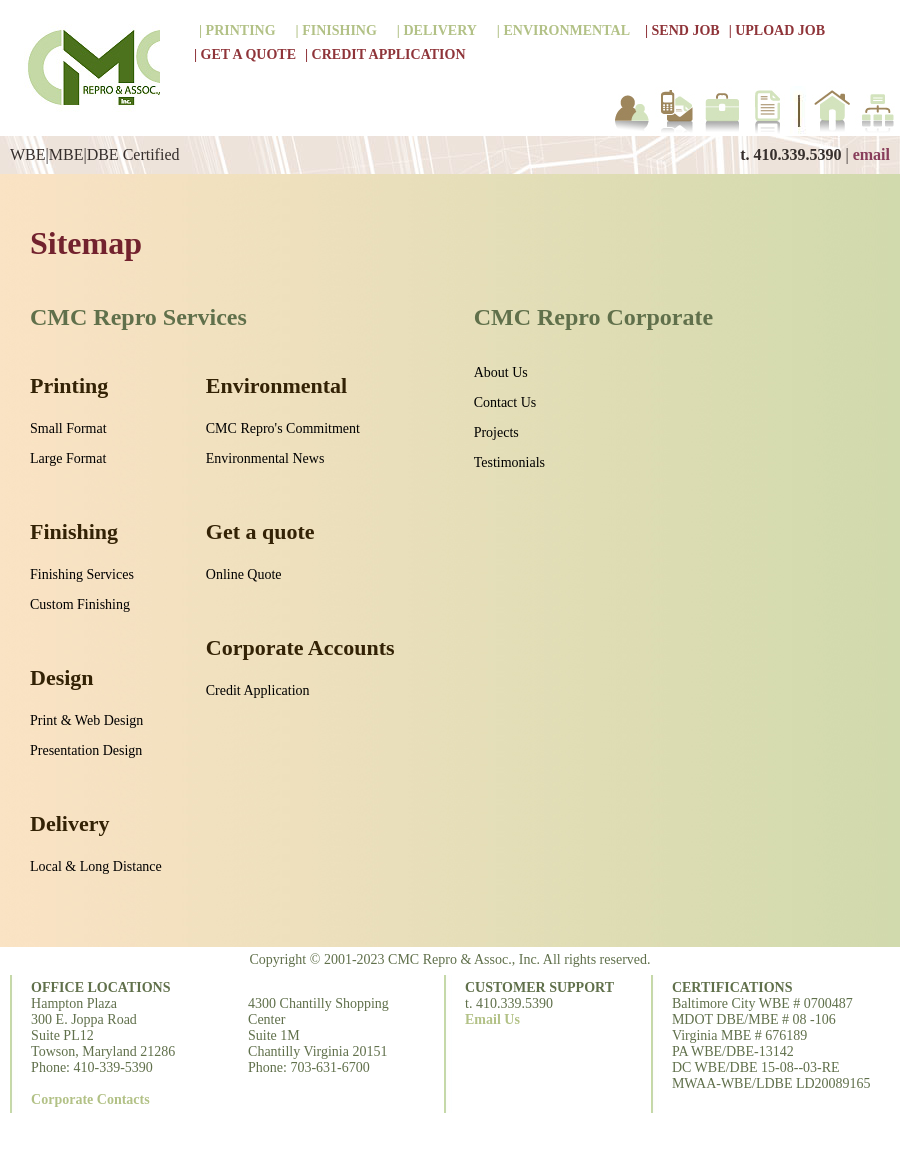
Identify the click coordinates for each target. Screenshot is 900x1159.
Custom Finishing (80, 604)
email (871, 154)
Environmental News (265, 458)
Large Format (68, 458)
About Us (501, 372)
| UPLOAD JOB (777, 30)
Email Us (492, 1019)
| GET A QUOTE (245, 54)
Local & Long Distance (96, 866)
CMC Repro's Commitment (283, 428)
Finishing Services (82, 574)
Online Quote (244, 574)
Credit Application (258, 690)
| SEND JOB (682, 30)
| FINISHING (336, 30)
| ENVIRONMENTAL (563, 30)
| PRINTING (237, 30)
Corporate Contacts (90, 1099)
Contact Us (505, 402)
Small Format (68, 428)
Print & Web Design (86, 720)
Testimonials (509, 462)
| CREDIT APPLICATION (385, 54)
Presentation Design (86, 750)
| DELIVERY (437, 30)
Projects (496, 432)
